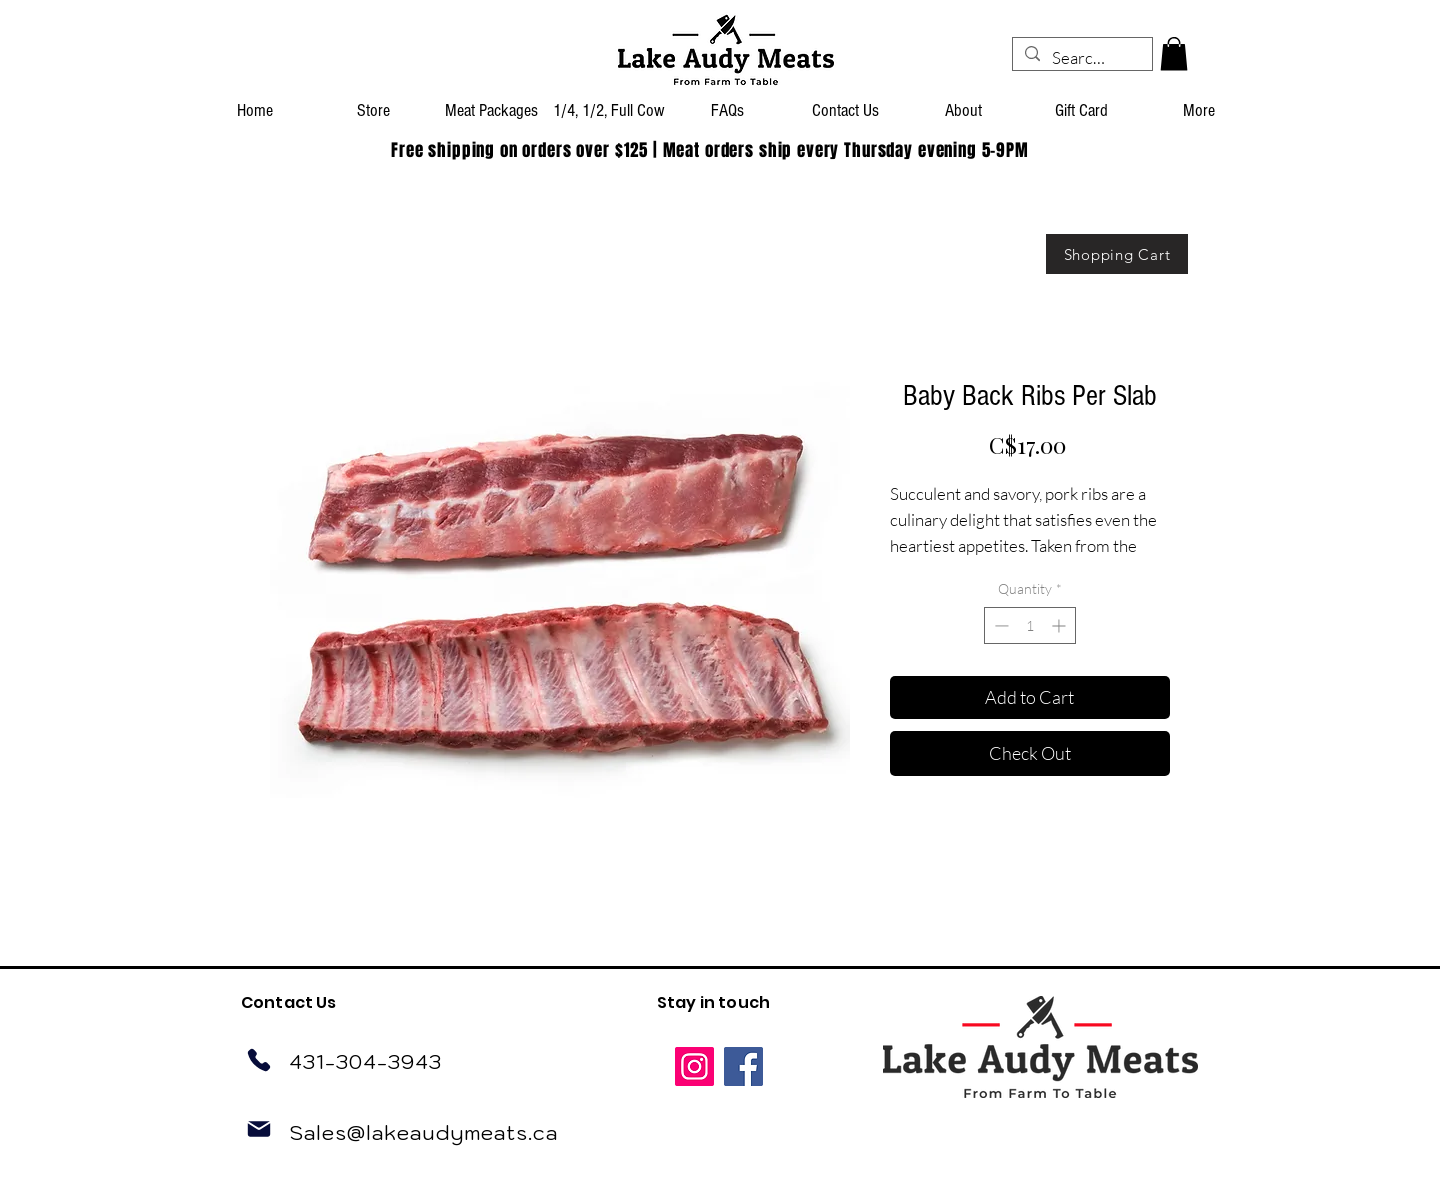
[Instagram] (694, 1066)
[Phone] (259, 1060)
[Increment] (1060, 625)
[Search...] (1081, 58)
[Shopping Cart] (1117, 254)
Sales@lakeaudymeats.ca (423, 1133)
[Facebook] (743, 1066)
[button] (1174, 53)
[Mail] (259, 1129)
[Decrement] (999, 625)
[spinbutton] (1030, 625)
